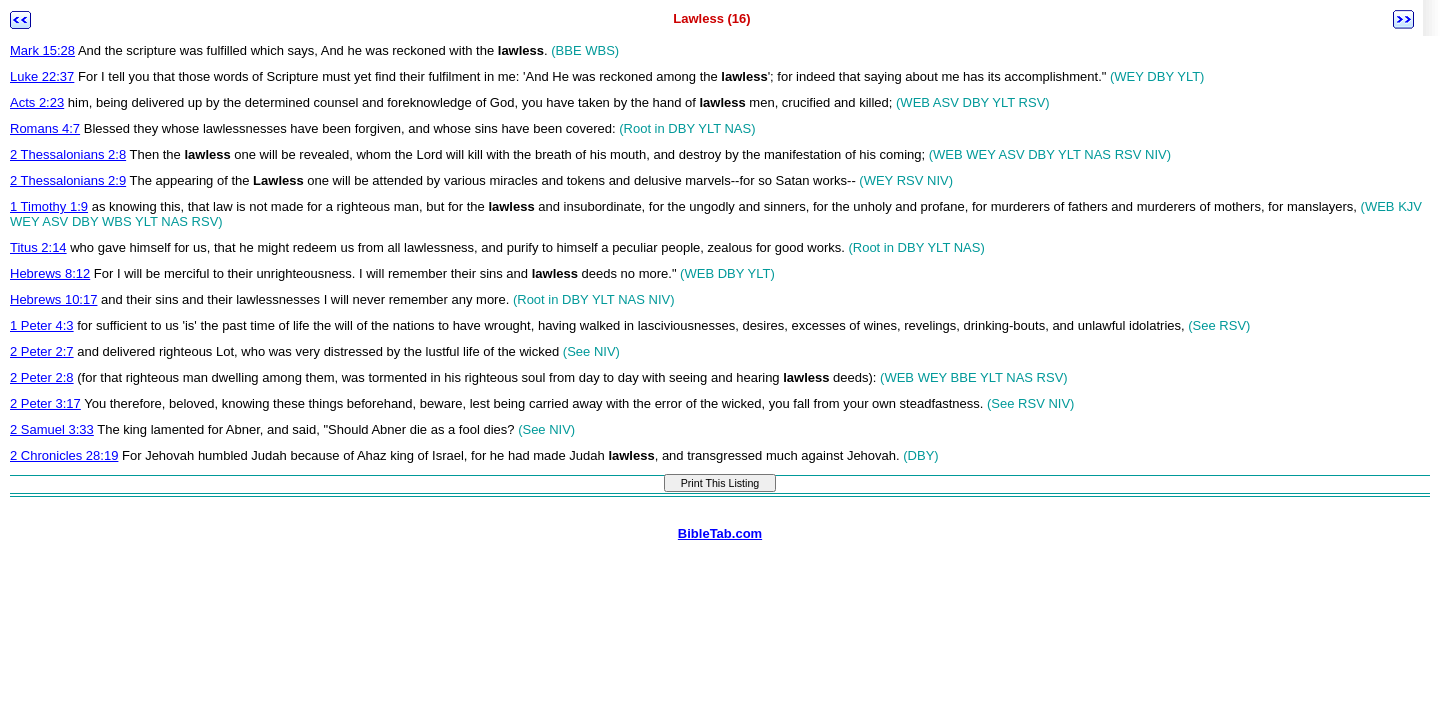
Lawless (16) (711, 18)
